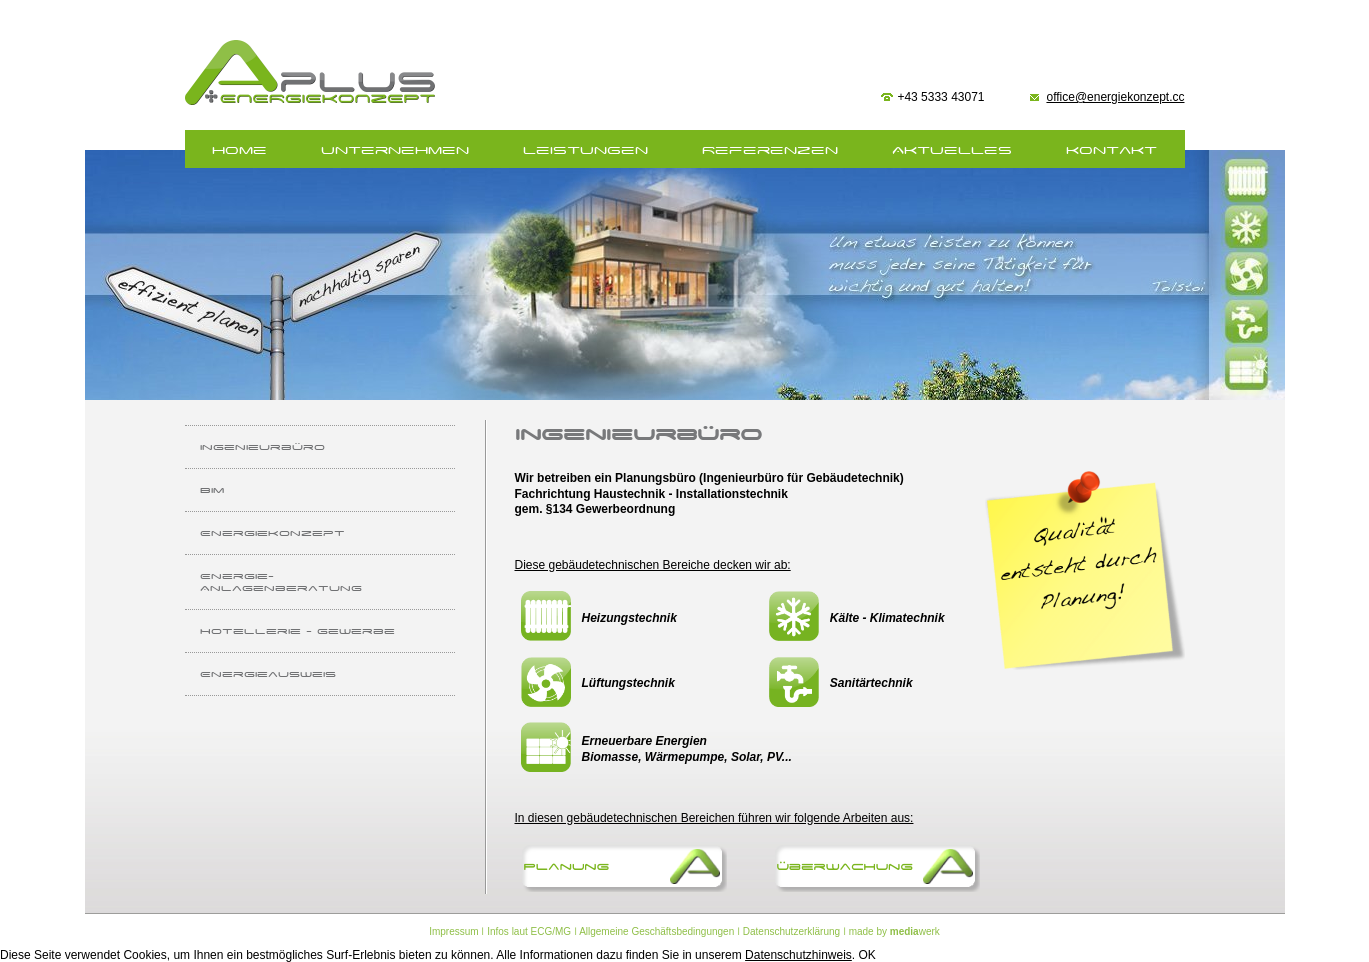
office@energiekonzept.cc (1115, 97)
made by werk (894, 931)
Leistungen (585, 150)
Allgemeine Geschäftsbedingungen (656, 931)
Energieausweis (268, 674)
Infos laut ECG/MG (529, 931)
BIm (212, 490)
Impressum (453, 931)
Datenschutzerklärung (791, 931)
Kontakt (1111, 150)
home (239, 150)
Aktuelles (952, 150)
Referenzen (770, 150)
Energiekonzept (272, 533)
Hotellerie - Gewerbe (297, 631)
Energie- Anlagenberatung (281, 582)
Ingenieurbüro (262, 447)
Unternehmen (395, 150)
